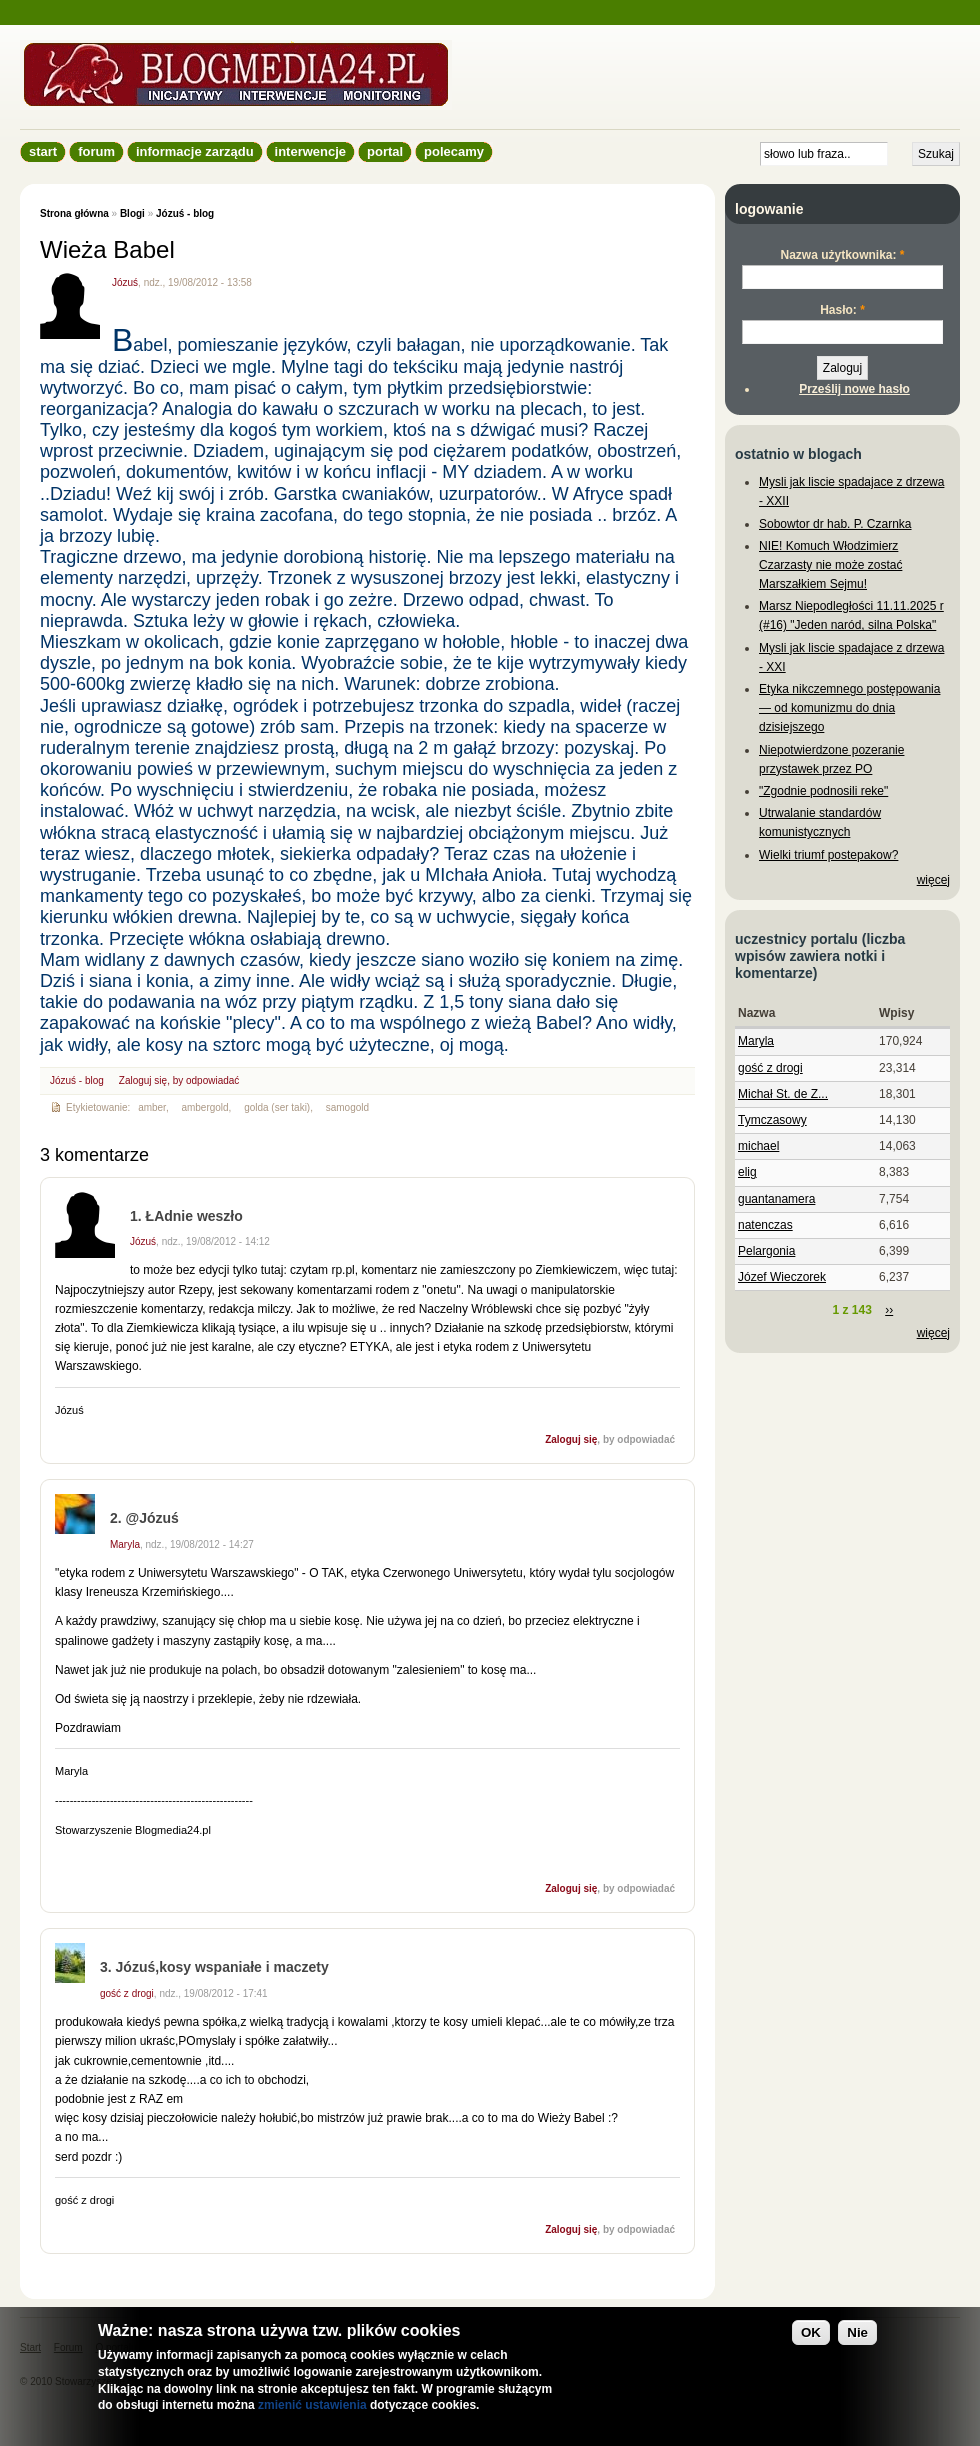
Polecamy (454, 151)
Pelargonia (766, 1251)
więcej (933, 880)
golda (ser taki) (277, 1107)
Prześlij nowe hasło (854, 389)
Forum (96, 151)
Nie (857, 2332)
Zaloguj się (143, 1080)
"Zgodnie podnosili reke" (823, 791)
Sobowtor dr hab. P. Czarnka (835, 524)
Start (43, 151)
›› (889, 1310)
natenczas (765, 1225)
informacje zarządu (195, 151)
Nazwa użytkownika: (842, 255)
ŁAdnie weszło (194, 1216)
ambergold (204, 1107)
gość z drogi (127, 1993)
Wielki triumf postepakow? (828, 855)
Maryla (125, 1544)
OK (811, 2332)
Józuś (125, 282)
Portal (385, 151)
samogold (347, 1107)
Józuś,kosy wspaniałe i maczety (222, 1967)
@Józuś (152, 1518)
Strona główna (74, 213)
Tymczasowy (772, 1120)
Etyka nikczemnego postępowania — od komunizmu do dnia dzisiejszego (849, 708)
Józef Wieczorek (782, 1277)
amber (152, 1107)
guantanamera (776, 1199)
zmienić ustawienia (312, 2405)
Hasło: (842, 310)
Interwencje (310, 151)
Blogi (132, 213)
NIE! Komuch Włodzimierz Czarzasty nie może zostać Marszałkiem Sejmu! (830, 565)
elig (747, 1172)
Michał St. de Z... (783, 1094)
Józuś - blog (185, 213)
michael (758, 1146)
